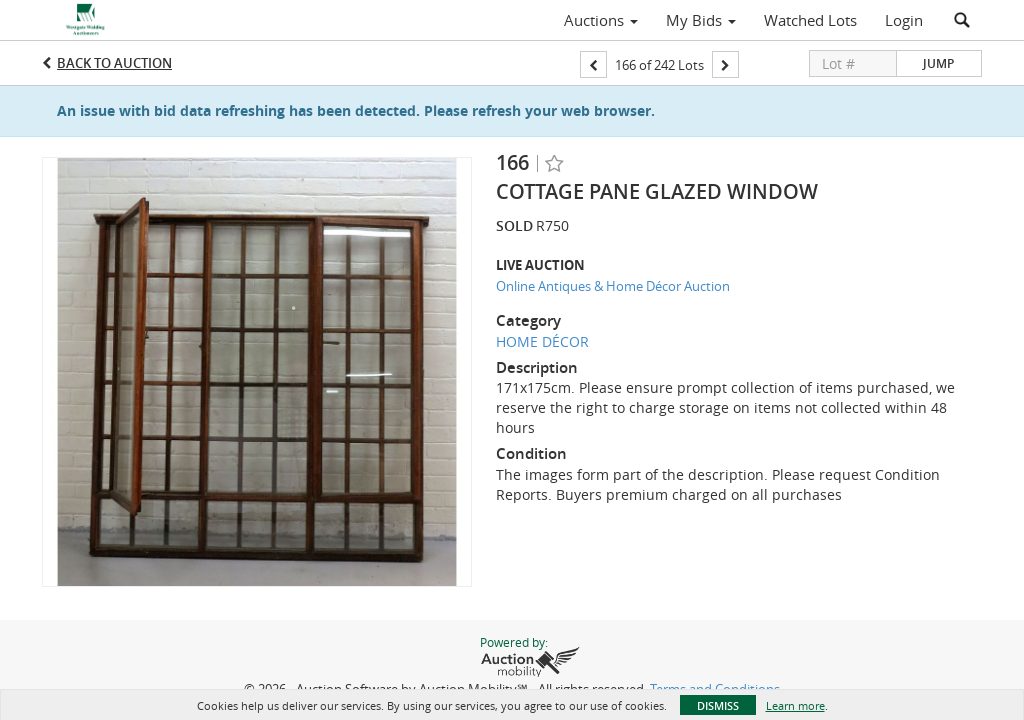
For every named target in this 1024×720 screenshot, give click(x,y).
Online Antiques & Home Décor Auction (613, 286)
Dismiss (718, 705)
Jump (938, 63)
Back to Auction (114, 63)
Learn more (795, 705)
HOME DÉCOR (542, 341)
